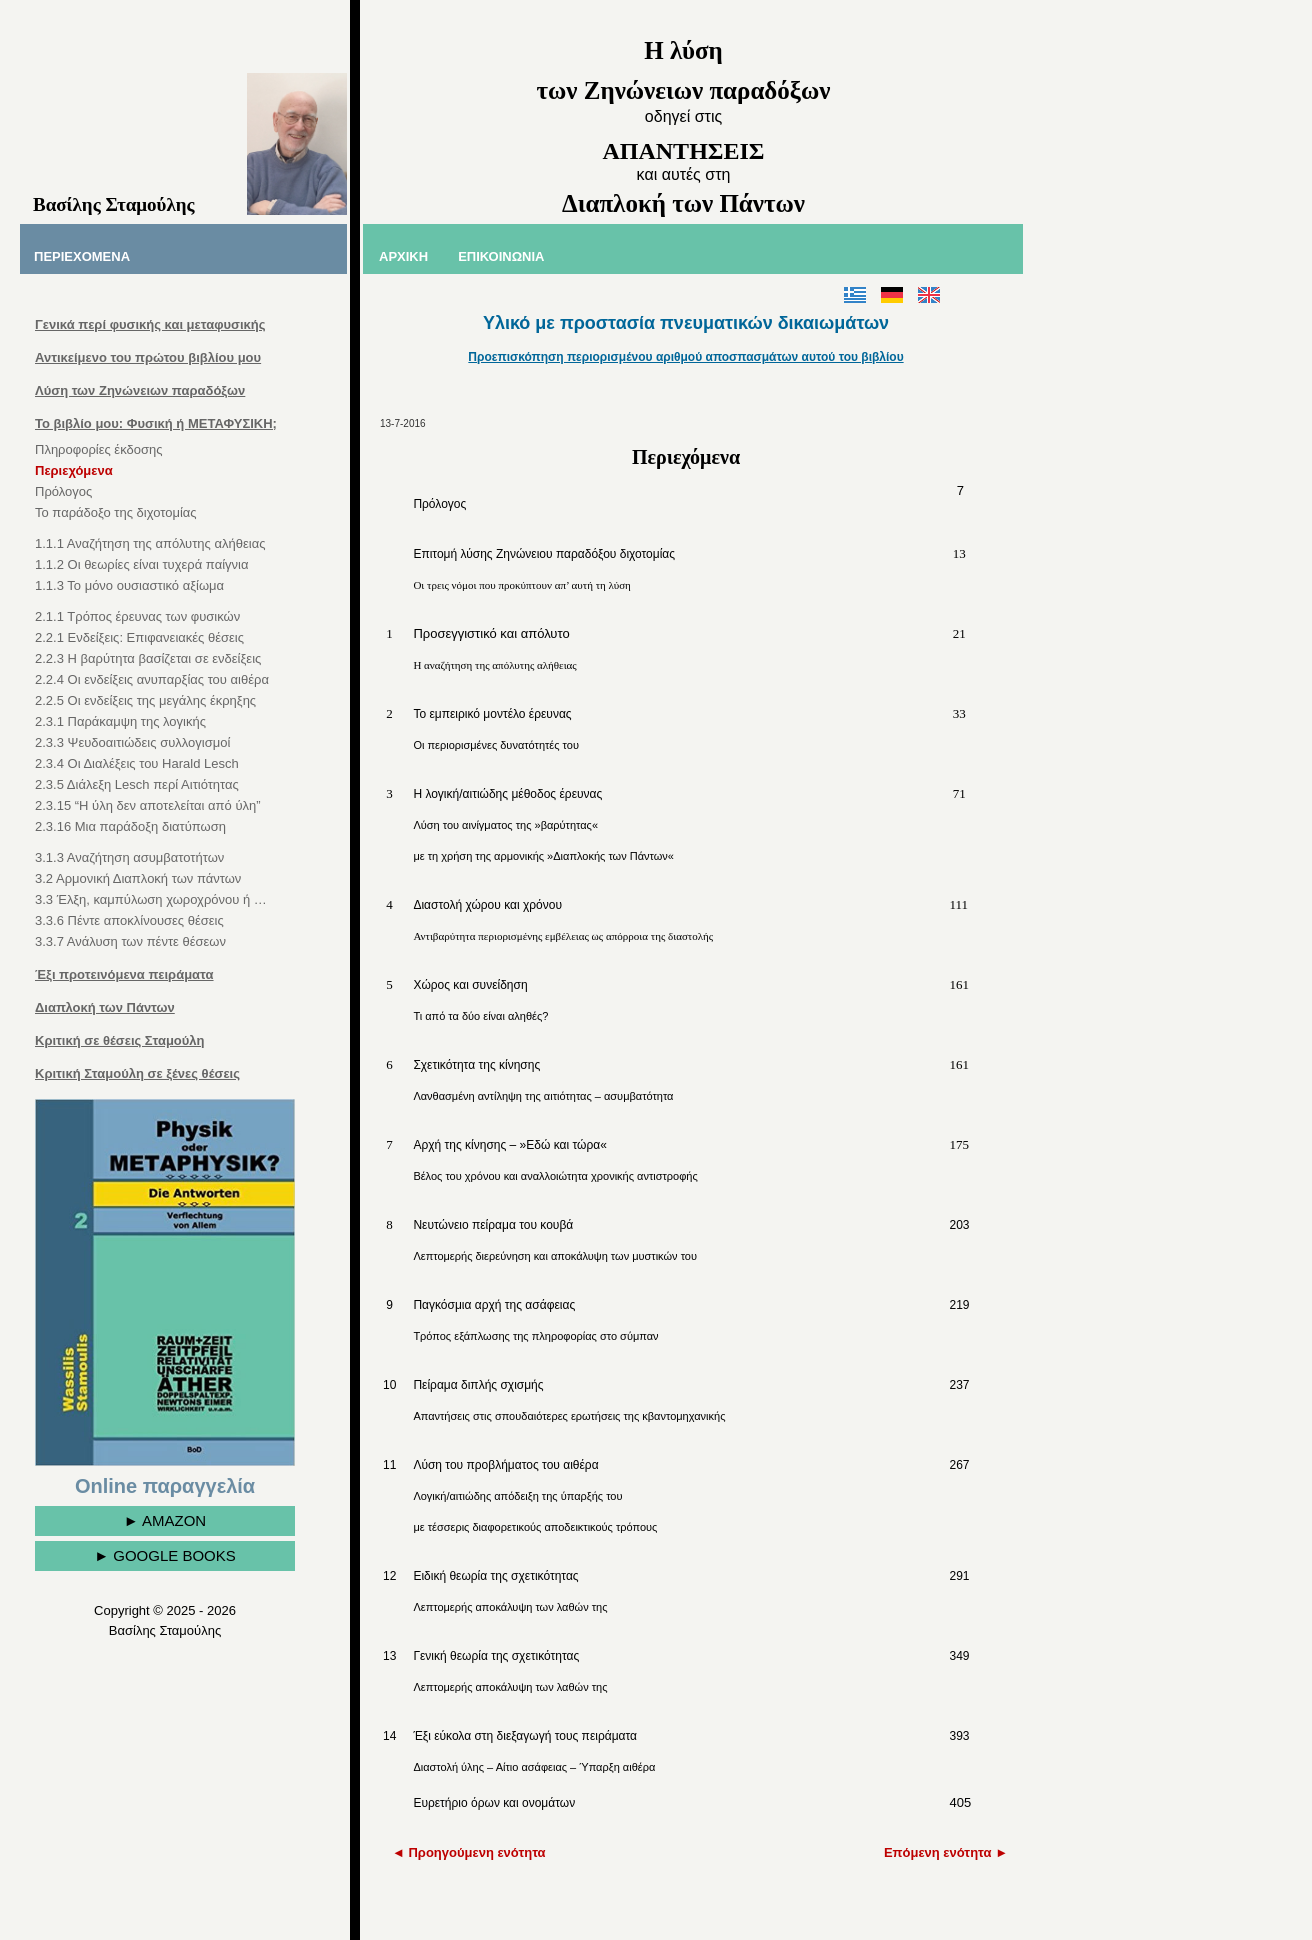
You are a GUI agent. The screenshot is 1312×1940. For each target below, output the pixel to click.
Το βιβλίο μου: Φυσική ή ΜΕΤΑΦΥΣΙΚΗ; (156, 423)
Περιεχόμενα (74, 470)
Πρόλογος (63, 491)
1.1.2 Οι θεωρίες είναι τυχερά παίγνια (141, 564)
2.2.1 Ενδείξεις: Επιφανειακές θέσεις (139, 637)
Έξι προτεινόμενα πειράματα (124, 974)
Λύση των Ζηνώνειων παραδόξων (140, 390)
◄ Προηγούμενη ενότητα (469, 1852)
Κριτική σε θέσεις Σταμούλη (120, 1040)
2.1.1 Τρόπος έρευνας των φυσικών (137, 616)
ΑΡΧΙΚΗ (403, 256)
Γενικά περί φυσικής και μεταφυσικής (150, 324)
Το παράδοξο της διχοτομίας (116, 512)
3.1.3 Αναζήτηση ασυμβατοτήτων (129, 857)
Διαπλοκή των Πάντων (105, 1007)
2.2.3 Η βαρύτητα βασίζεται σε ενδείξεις (148, 658)
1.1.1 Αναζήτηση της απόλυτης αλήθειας (150, 543)
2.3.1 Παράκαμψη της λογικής (120, 721)
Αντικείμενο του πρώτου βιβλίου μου (148, 357)
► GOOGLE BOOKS (165, 1555)
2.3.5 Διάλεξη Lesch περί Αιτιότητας (137, 784)
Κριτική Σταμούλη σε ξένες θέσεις (137, 1073)
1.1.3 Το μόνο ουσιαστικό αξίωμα (129, 585)
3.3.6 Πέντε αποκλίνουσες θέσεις (129, 920)
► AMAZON (165, 1520)
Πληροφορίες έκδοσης (98, 449)
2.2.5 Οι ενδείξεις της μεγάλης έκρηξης (145, 700)
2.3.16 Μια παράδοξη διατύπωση (130, 826)
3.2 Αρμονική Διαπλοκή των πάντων (138, 878)
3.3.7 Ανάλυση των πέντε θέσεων (130, 941)
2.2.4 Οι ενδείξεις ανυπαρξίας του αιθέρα (152, 679)
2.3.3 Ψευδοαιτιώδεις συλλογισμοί (132, 742)
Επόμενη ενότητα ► (946, 1852)
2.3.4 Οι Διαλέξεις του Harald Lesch (137, 763)
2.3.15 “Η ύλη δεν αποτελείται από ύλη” (148, 805)
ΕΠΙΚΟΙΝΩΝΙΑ (501, 256)
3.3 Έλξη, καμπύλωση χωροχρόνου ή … (151, 899)
